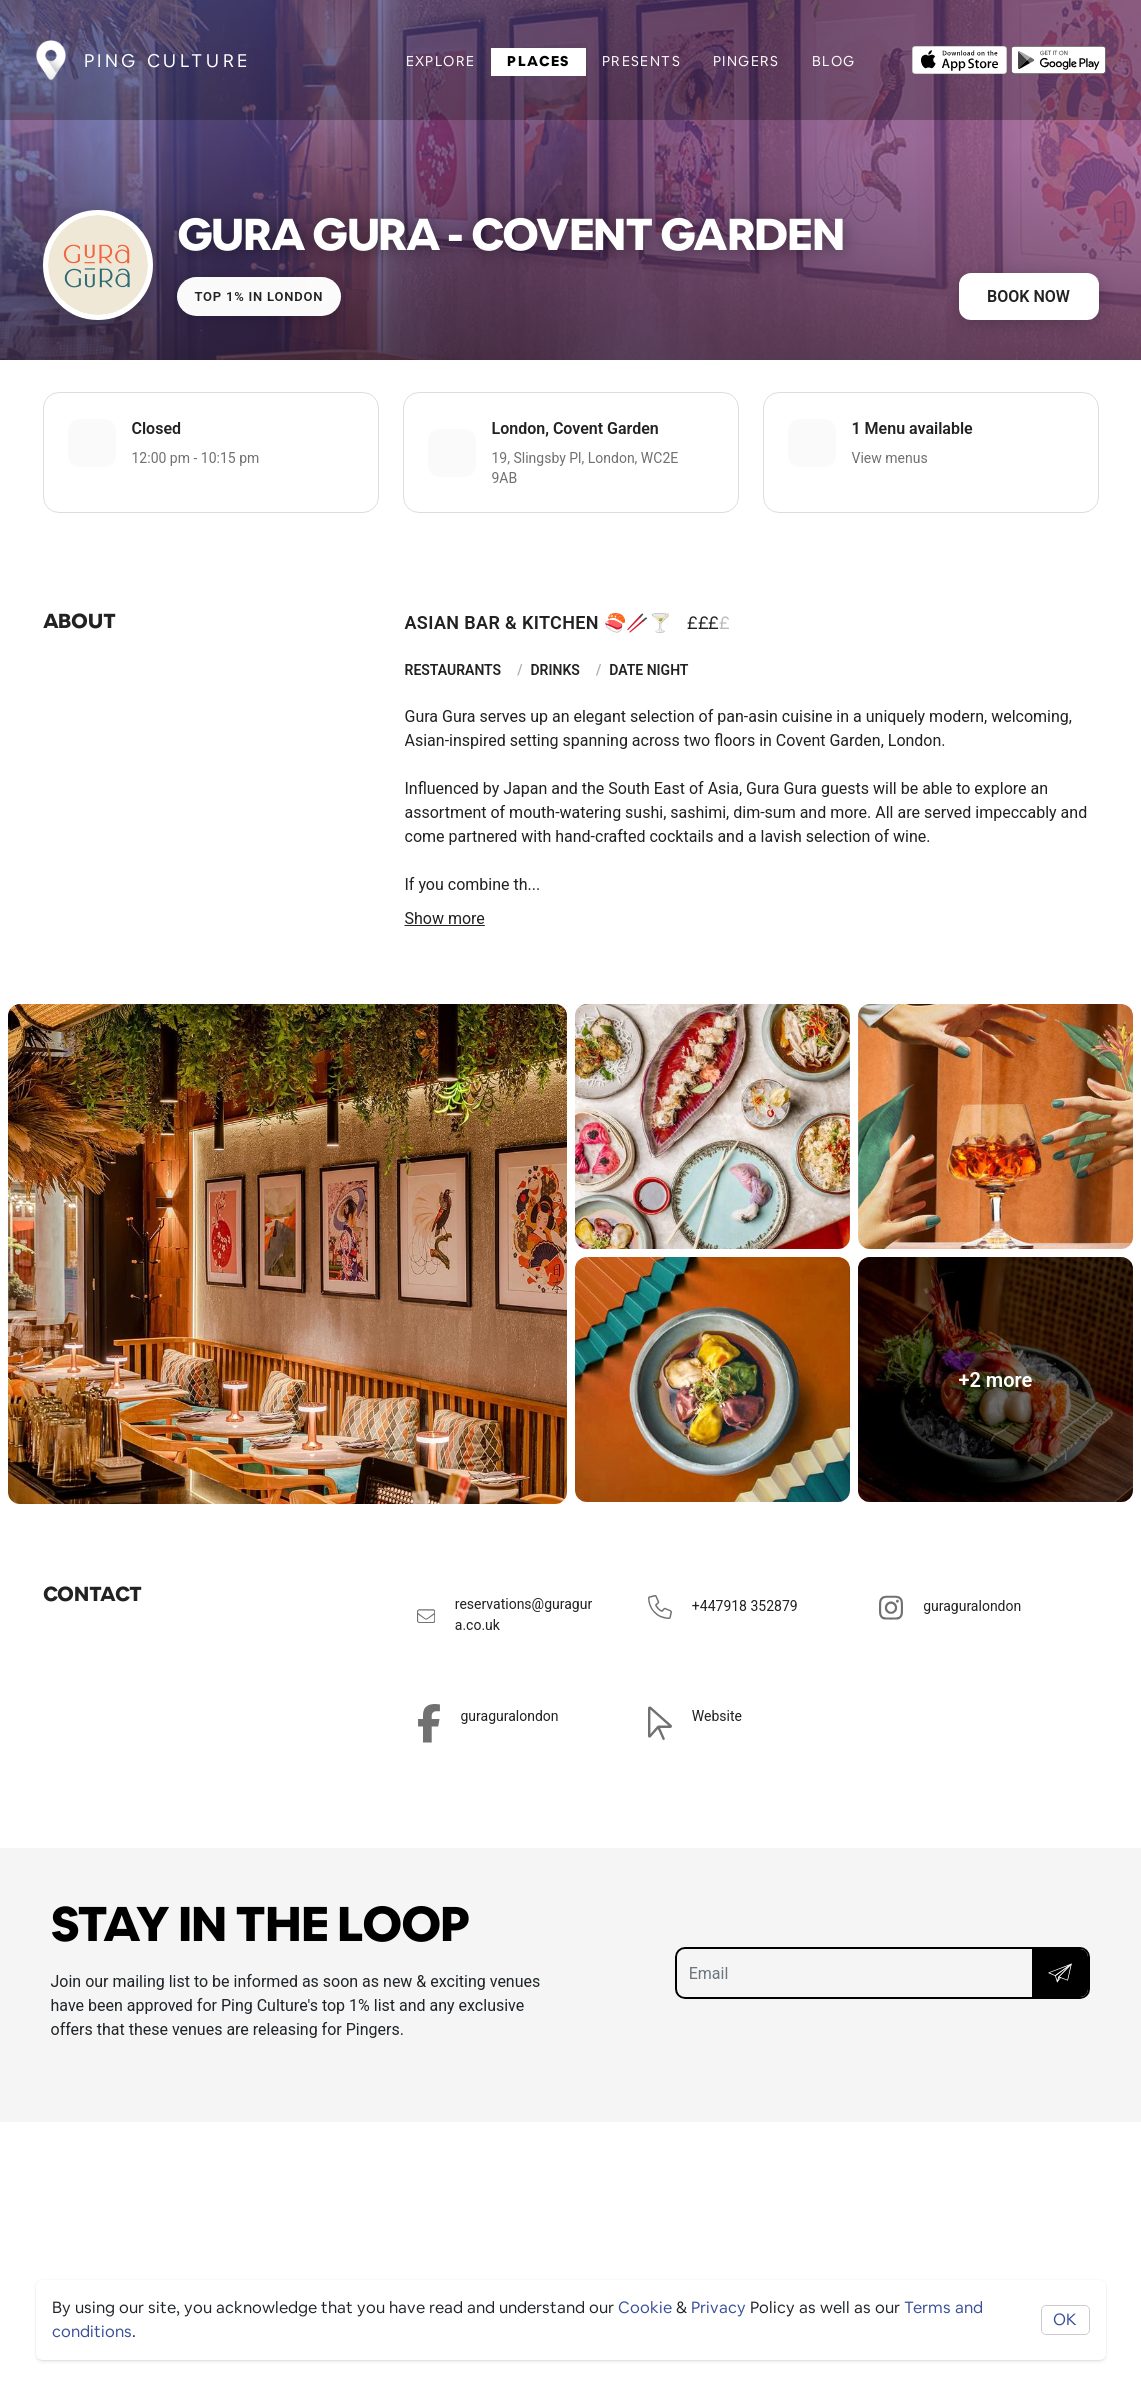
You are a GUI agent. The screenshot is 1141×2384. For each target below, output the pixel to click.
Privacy (718, 2307)
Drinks (555, 670)
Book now (1028, 296)
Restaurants (453, 670)
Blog (834, 61)
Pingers (746, 61)
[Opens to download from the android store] (1058, 58)
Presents (641, 61)
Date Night (648, 670)
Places (538, 61)
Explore (441, 61)
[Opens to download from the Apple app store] (959, 58)
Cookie (645, 2307)
